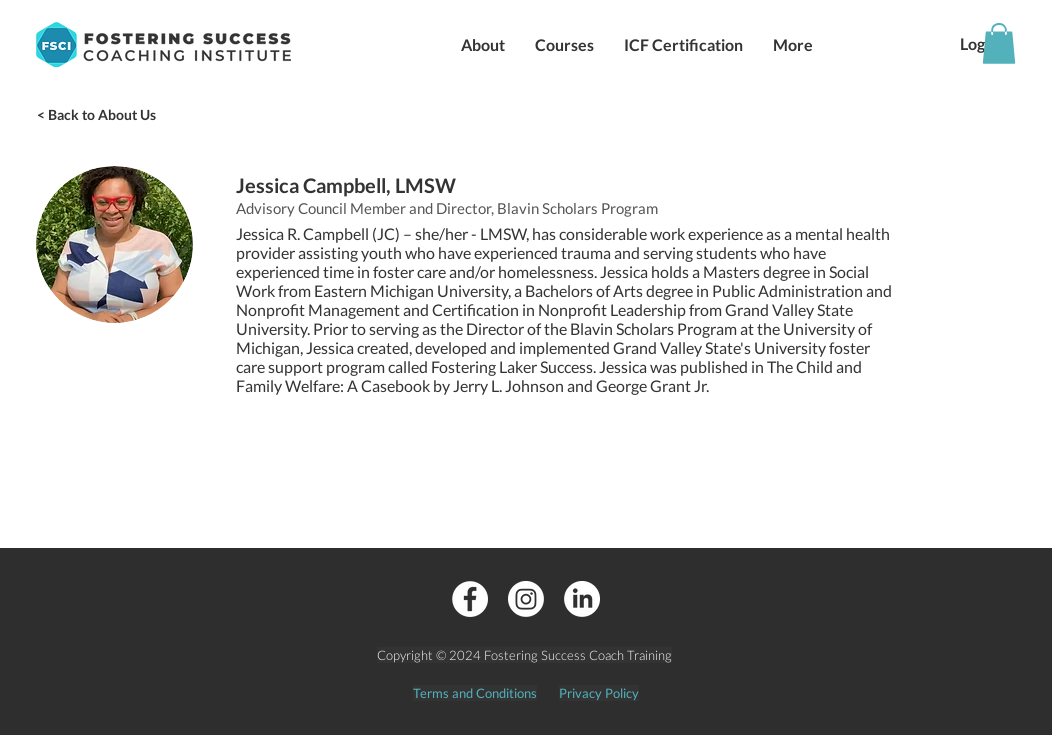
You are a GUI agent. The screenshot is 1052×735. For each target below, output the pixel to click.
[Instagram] (526, 599)
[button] (483, 44)
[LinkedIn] (582, 599)
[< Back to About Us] (96, 115)
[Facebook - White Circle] (470, 599)
